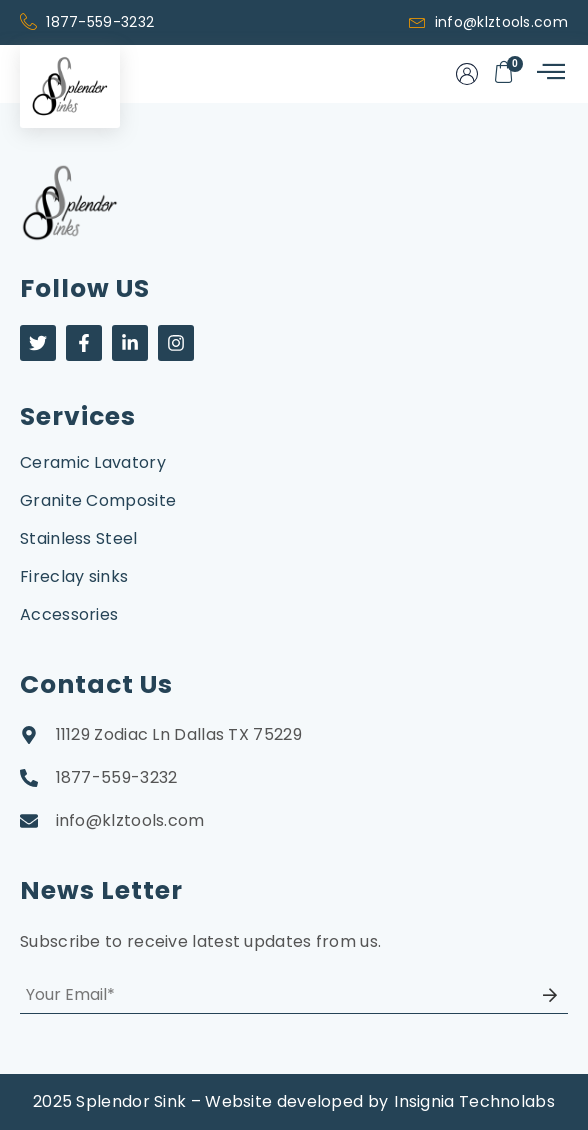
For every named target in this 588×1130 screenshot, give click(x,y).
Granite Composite (98, 500)
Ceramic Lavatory (93, 462)
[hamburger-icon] (549, 73)
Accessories (69, 614)
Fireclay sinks (74, 576)
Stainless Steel (79, 538)
